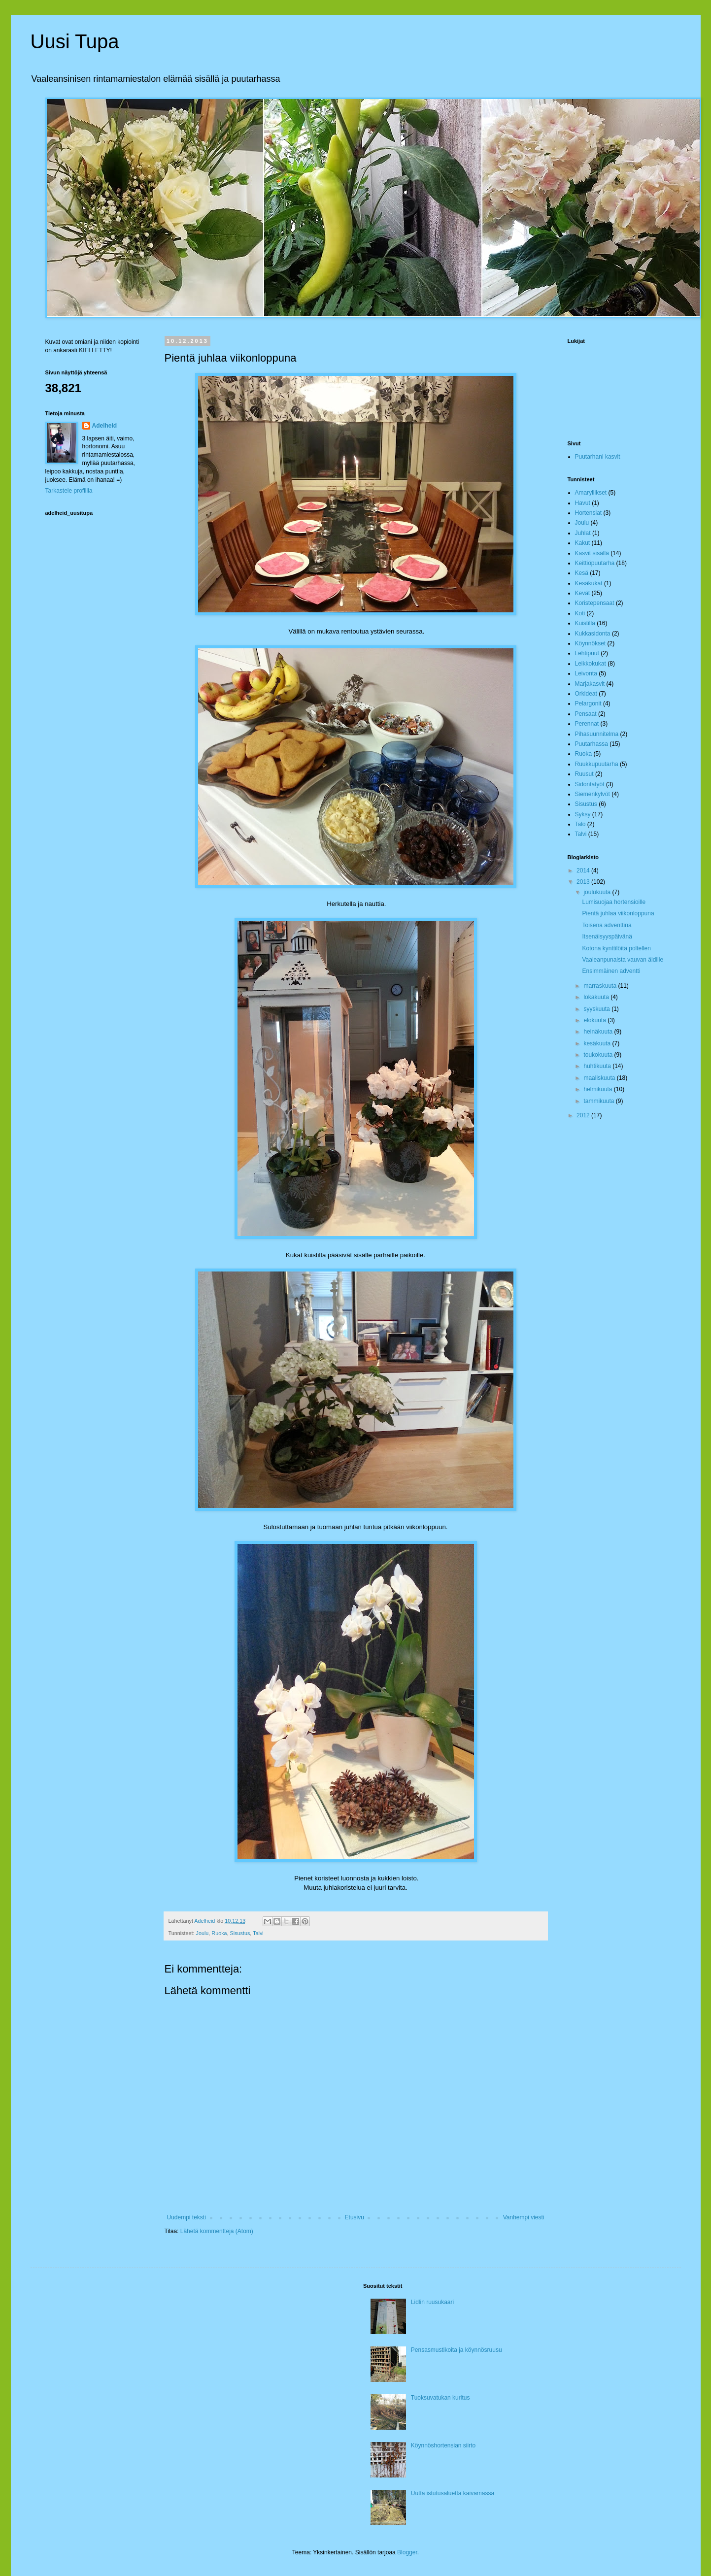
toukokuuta (598, 1054)
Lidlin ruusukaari (432, 2302)
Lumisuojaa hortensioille (613, 902)
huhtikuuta (597, 1066)
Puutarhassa (591, 743)
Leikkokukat (590, 663)
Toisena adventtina (606, 925)
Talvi (258, 1933)
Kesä (581, 572)
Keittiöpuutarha (595, 563)
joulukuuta (597, 892)
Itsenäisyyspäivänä (607, 936)
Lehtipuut (587, 653)
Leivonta (586, 673)
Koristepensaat (594, 603)
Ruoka (219, 1933)
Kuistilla (585, 623)
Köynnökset (590, 643)
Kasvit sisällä (592, 553)
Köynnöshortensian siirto (443, 2445)
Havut (582, 503)
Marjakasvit (590, 683)
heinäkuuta (598, 1031)
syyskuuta (597, 1008)
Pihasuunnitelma (597, 734)
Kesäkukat (589, 583)
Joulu (202, 1933)
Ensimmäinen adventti (611, 971)
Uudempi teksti (186, 2217)
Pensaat (586, 713)
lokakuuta (596, 997)
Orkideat (586, 693)
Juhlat (583, 533)
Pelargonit (588, 703)
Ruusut (584, 773)
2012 (583, 1115)
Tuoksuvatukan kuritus (440, 2397)
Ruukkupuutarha (596, 764)
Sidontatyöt (590, 784)
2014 (583, 870)
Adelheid (104, 425)
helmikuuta (598, 1089)
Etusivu (354, 2217)
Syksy (583, 814)
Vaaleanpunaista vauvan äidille (622, 959)
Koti (580, 613)
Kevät (582, 593)
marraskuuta (600, 985)
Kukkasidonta (592, 633)
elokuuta (595, 1020)
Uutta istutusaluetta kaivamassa (452, 2493)
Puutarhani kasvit (597, 456)
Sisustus (240, 1933)
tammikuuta (599, 1101)
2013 (583, 881)
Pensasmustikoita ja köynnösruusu (456, 2349)
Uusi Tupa (75, 41)
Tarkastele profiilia (69, 490)
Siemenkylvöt (592, 794)
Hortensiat (588, 512)
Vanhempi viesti (523, 2217)
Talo (580, 824)
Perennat (587, 723)
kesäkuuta (597, 1043)
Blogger (407, 2552)
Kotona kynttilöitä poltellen (616, 948)
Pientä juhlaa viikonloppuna (618, 913)
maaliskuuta (599, 1077)
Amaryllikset (591, 492)
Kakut (582, 542)
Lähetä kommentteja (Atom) (216, 2231)
